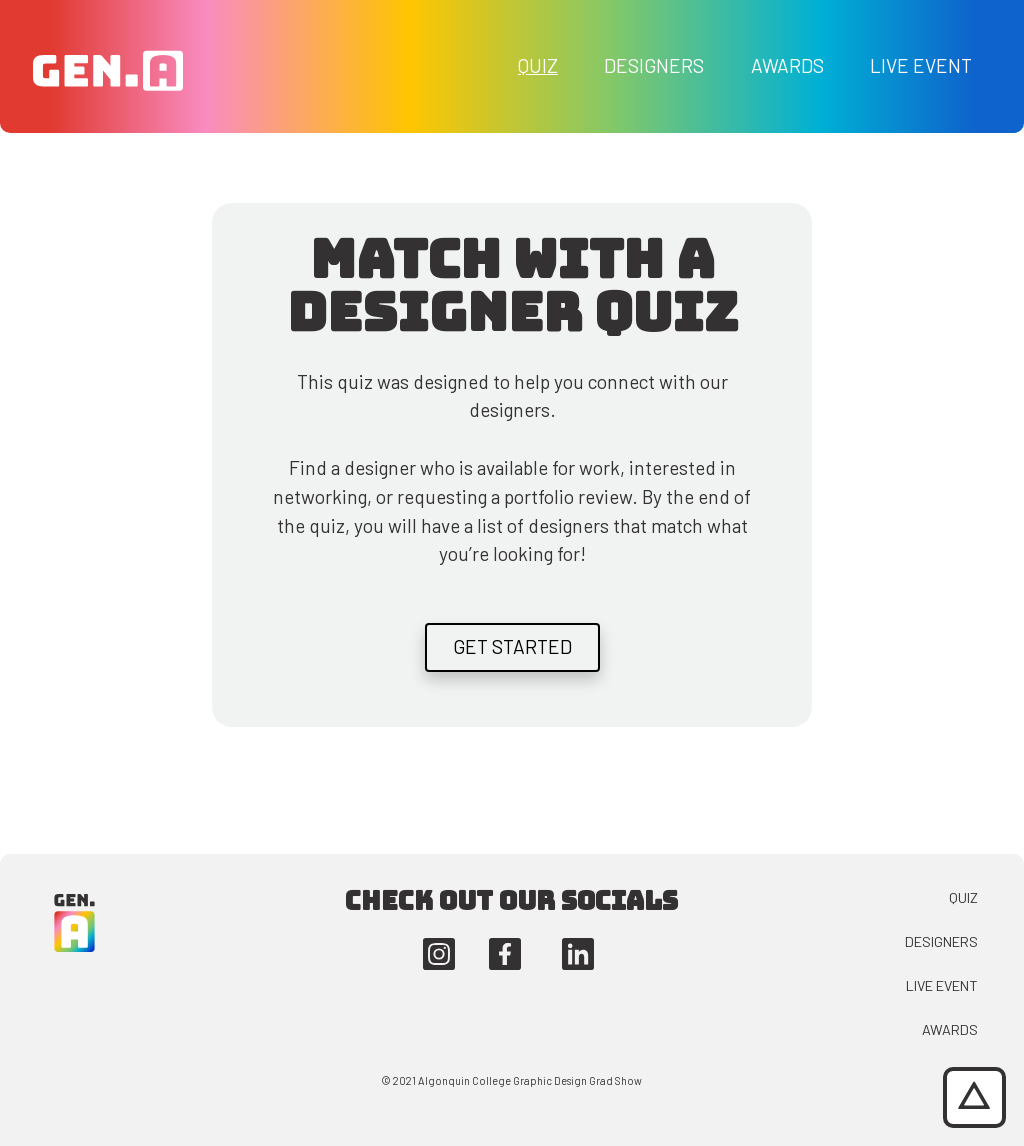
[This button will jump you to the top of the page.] (974, 1097)
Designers (654, 65)
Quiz (538, 65)
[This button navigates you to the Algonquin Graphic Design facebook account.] (505, 951)
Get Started (512, 646)
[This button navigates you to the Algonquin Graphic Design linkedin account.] (578, 951)
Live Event (921, 65)
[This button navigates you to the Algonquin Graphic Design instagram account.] (439, 951)
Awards (787, 65)
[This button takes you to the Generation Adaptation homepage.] (108, 65)
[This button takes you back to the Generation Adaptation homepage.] (75, 920)
